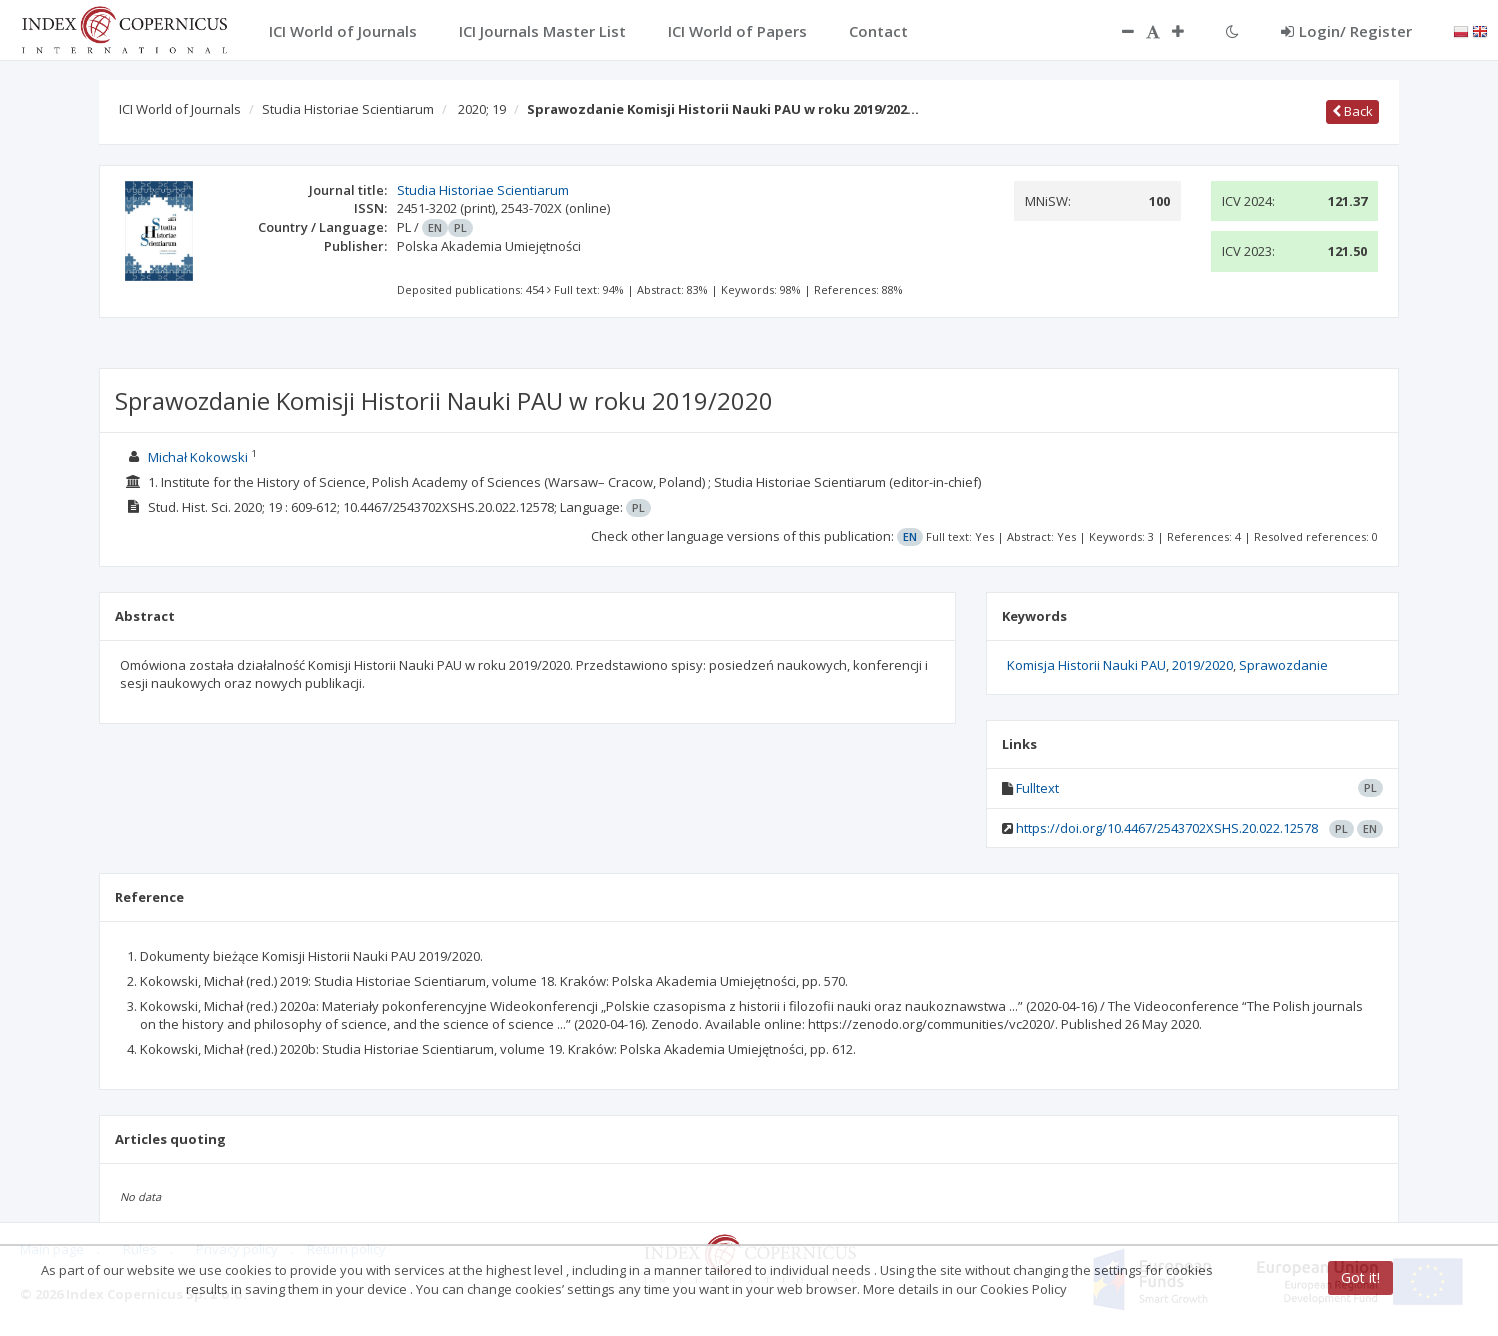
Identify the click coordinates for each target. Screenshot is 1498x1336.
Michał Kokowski (198, 457)
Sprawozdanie (1283, 665)
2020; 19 (482, 109)
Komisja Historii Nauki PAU (1086, 665)
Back (1352, 111)
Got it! (1360, 1277)
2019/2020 (1202, 665)
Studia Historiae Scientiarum (348, 109)
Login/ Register (1346, 31)
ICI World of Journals (180, 109)
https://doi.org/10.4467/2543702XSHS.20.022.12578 (1167, 828)
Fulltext (1037, 788)
